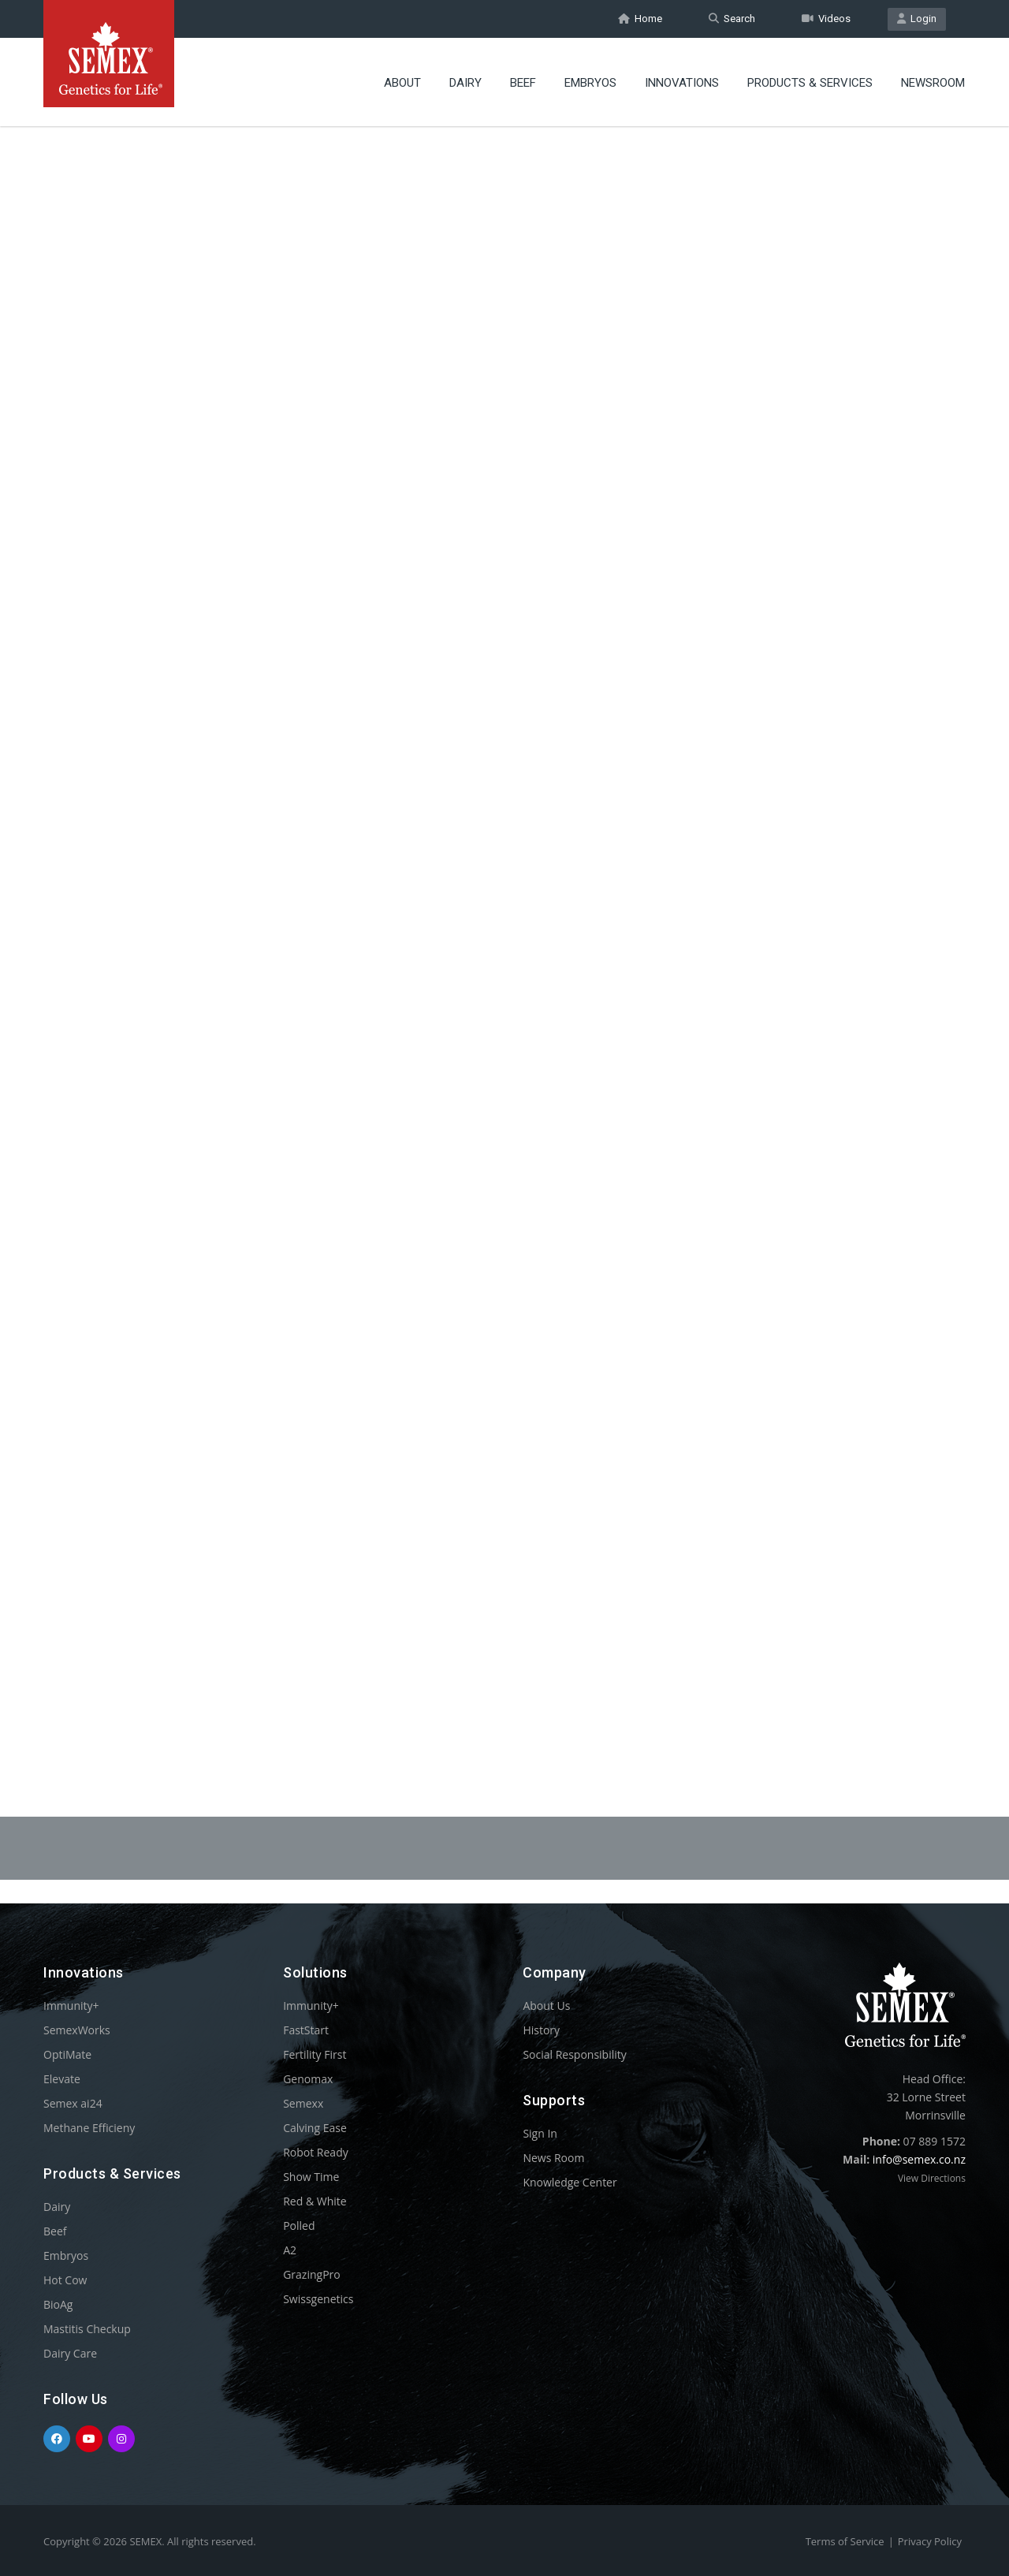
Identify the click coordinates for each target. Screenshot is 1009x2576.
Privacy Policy (930, 2541)
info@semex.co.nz (919, 2159)
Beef (523, 83)
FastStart (306, 2029)
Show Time (311, 2176)
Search (732, 18)
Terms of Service (845, 2541)
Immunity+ (71, 2005)
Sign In (540, 2133)
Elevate (61, 2078)
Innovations (682, 83)
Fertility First (314, 2054)
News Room (553, 2157)
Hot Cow (65, 2279)
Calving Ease (315, 2127)
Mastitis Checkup (87, 2328)
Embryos (590, 83)
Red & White (314, 2201)
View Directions (932, 2178)
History (541, 2029)
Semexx (303, 2103)
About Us (546, 2005)
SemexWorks (76, 2029)
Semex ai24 (72, 2103)
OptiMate (67, 2054)
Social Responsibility (574, 2054)
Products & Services (810, 83)
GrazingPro (312, 2274)
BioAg (58, 2304)
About (402, 83)
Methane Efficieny (89, 2127)
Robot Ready (315, 2152)
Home (640, 18)
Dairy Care (70, 2353)
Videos (826, 18)
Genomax (308, 2078)
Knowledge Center (569, 2182)
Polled (299, 2225)
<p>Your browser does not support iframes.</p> (504, 928)
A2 (289, 2249)
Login (916, 18)
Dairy (465, 83)
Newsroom (933, 83)
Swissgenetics (318, 2298)
